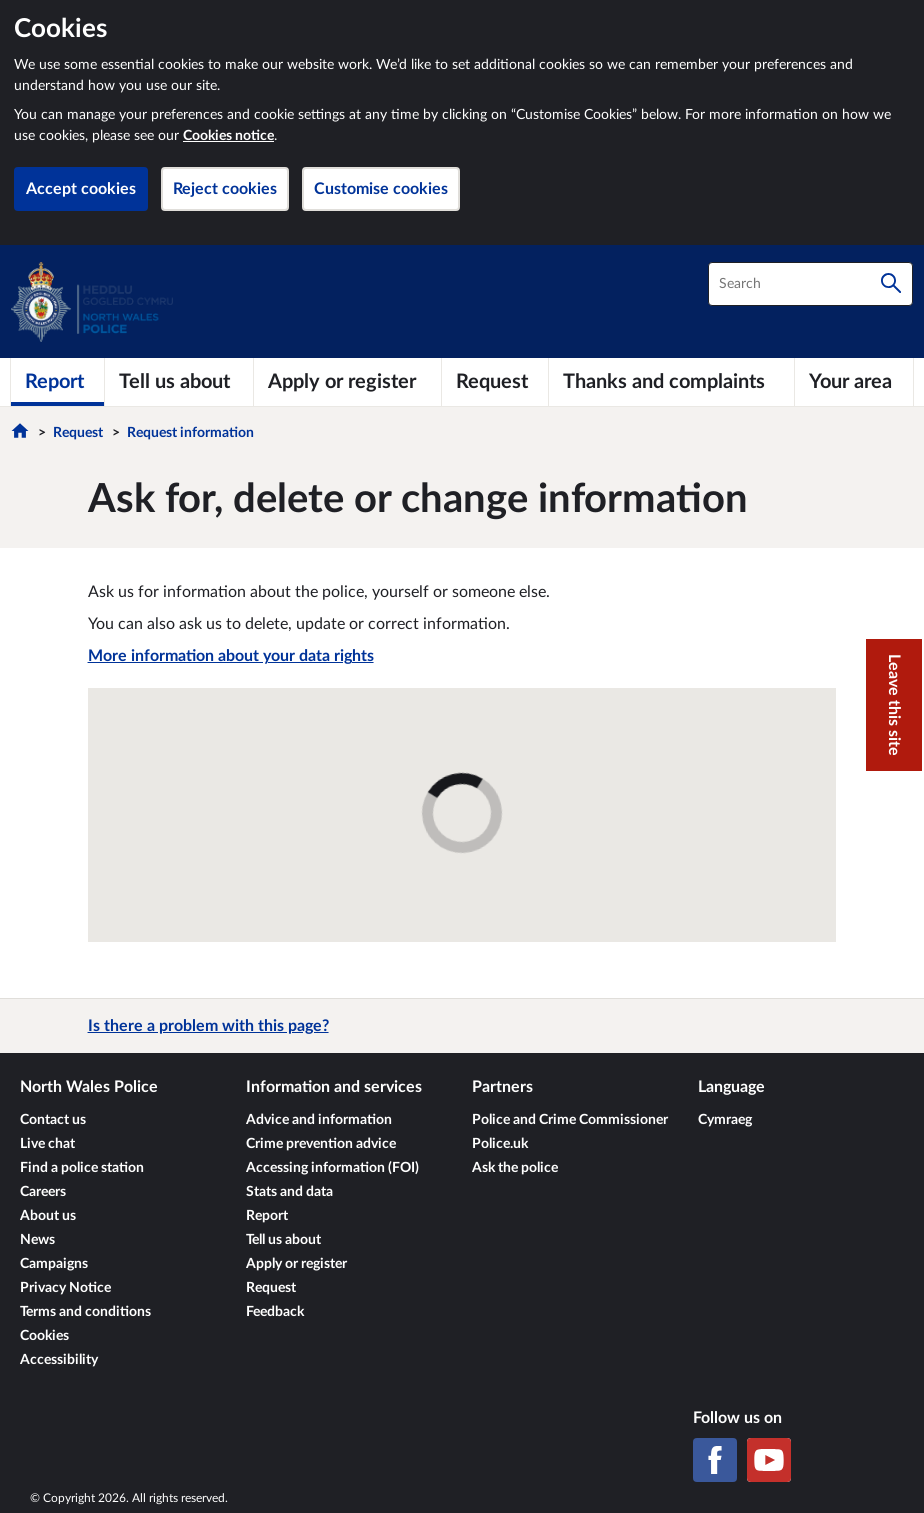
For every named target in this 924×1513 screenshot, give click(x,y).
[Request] (495, 382)
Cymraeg (725, 1120)
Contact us (53, 1120)
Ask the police (515, 1168)
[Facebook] (715, 1460)
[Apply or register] (347, 382)
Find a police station (82, 1168)
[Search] (891, 284)
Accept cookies (81, 189)
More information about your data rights (231, 656)
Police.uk (500, 1144)
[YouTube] (769, 1460)
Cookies (44, 1336)
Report (267, 1216)
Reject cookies (225, 189)
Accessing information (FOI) (332, 1168)
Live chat (47, 1144)
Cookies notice (228, 136)
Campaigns (54, 1264)
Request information (190, 433)
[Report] (57, 382)
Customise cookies (381, 189)
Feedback (275, 1312)
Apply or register (296, 1264)
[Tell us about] (179, 382)
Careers (43, 1192)
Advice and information (319, 1120)
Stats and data (289, 1192)
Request (78, 433)
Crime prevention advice (321, 1144)
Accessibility (59, 1360)
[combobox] (810, 284)
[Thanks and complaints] (671, 382)
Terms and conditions (85, 1312)
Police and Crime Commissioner (570, 1120)
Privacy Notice (65, 1288)
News (37, 1240)
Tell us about (283, 1240)
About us (48, 1216)
